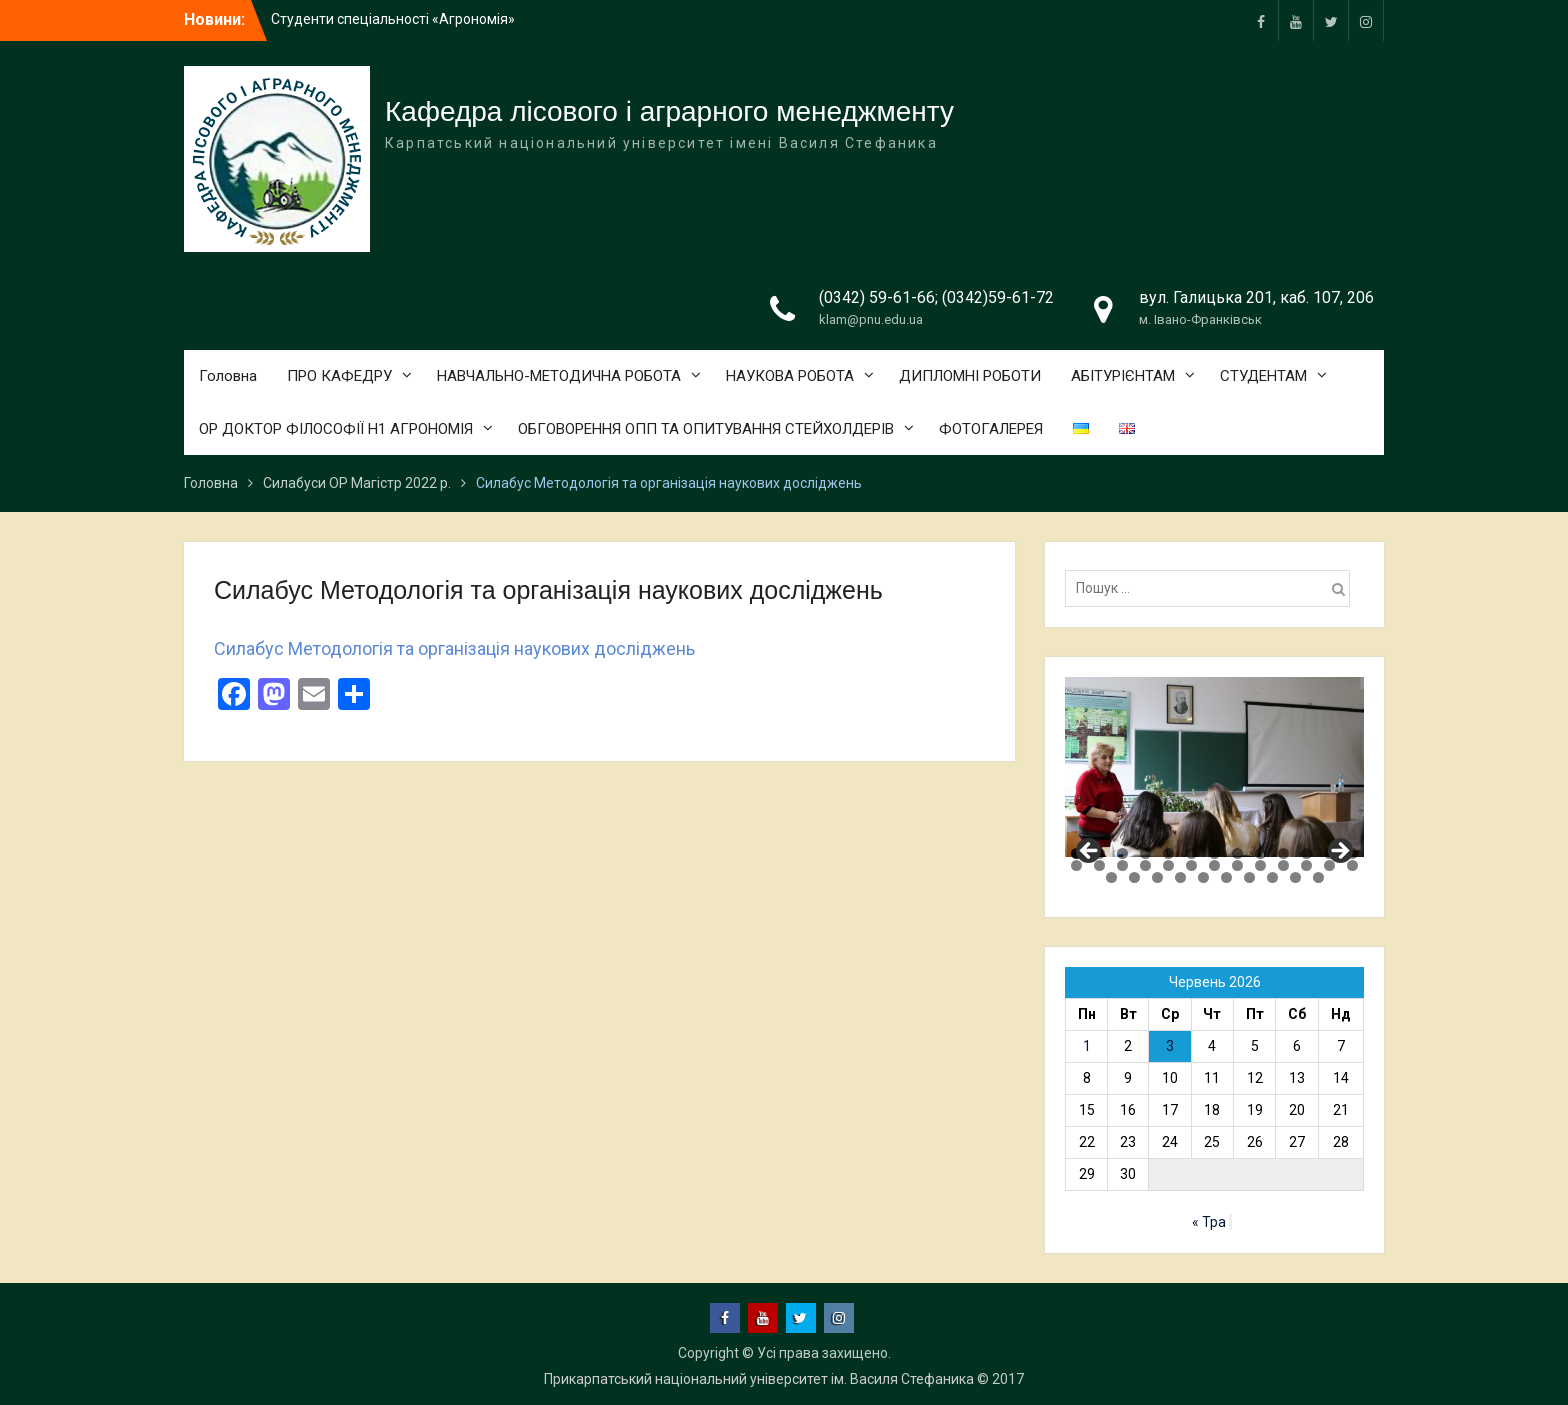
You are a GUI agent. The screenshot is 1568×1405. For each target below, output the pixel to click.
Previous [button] (1090, 852)
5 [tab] (1168, 853)
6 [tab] (1191, 853)
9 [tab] (1260, 853)
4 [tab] (1145, 853)
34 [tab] (1272, 877)
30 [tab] (1180, 877)
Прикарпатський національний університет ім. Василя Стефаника (759, 1379)
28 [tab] (1134, 877)
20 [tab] (1214, 865)
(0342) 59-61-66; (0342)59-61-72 (936, 297)
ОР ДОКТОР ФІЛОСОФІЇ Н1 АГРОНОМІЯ (336, 429)
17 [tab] (1145, 865)
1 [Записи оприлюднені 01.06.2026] (1087, 1046)
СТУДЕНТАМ (1263, 376)
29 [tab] (1157, 877)
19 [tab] (1191, 865)
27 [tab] (1111, 877)
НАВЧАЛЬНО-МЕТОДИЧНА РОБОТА (559, 376)
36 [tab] (1318, 877)
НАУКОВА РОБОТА (790, 376)
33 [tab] (1249, 877)
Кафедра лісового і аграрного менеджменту (669, 111)
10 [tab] (1283, 853)
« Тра (1209, 1222)
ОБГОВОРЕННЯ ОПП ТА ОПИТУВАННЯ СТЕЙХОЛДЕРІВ (706, 429)
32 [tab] (1226, 877)
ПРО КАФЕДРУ (339, 376)
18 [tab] (1168, 865)
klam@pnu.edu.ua (871, 319)
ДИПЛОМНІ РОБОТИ (970, 376)
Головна (228, 376)
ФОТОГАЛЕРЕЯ (991, 429)
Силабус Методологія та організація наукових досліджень (454, 648)
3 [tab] (1122, 853)
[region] (1214, 766)
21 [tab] (1237, 865)
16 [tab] (1122, 865)
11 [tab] (1306, 853)
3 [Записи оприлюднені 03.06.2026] (1170, 1046)
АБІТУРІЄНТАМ (1123, 376)
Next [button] (1339, 852)
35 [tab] (1295, 877)
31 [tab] (1203, 877)
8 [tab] (1237, 853)
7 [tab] (1214, 853)
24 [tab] (1306, 865)
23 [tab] (1283, 865)
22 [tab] (1260, 865)
